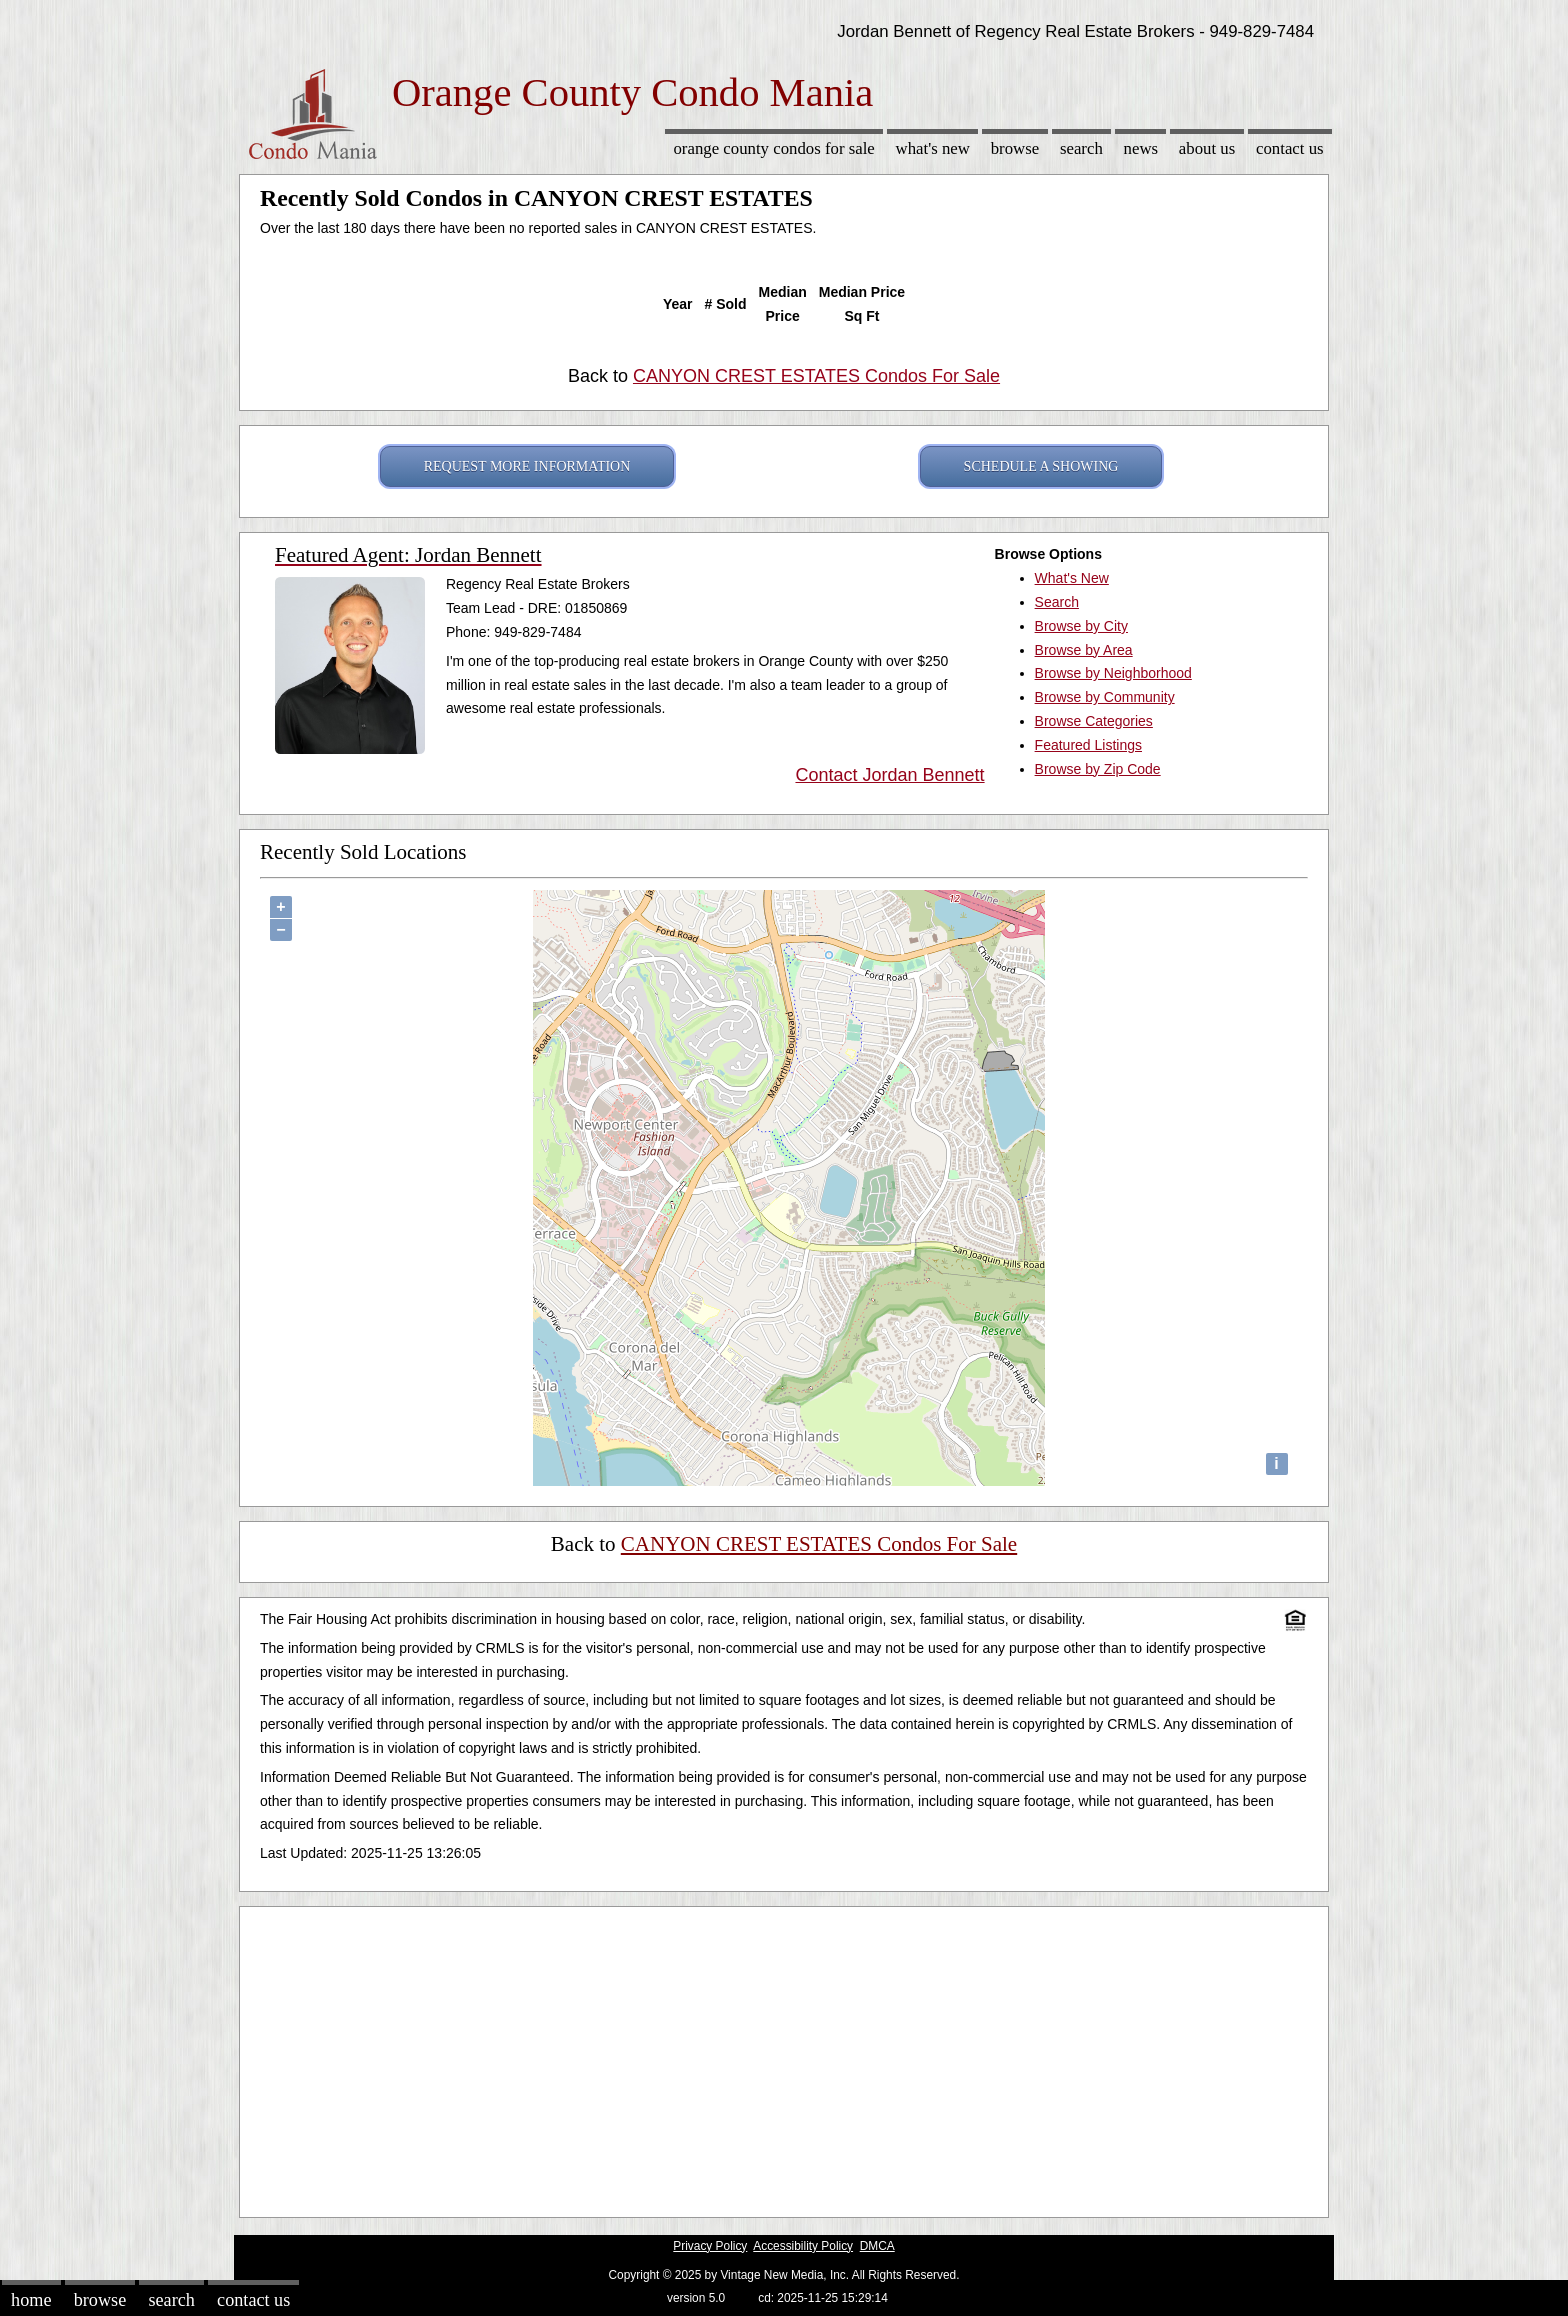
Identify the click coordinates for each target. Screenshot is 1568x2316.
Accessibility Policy (803, 2246)
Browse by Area (1084, 650)
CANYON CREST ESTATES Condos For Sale (816, 376)
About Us (1207, 148)
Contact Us (1290, 148)
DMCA (877, 2246)
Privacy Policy (710, 2246)
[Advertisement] (784, 2057)
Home (31, 2300)
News (1141, 148)
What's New (933, 148)
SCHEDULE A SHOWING (1041, 466)
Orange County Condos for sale (773, 148)
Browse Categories (1094, 721)
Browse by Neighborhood (1113, 673)
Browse (1015, 148)
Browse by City (1081, 626)
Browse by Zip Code (1098, 769)
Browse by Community (1105, 697)
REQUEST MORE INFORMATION (527, 466)
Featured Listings (1088, 745)
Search (1081, 148)
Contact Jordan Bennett (889, 775)
